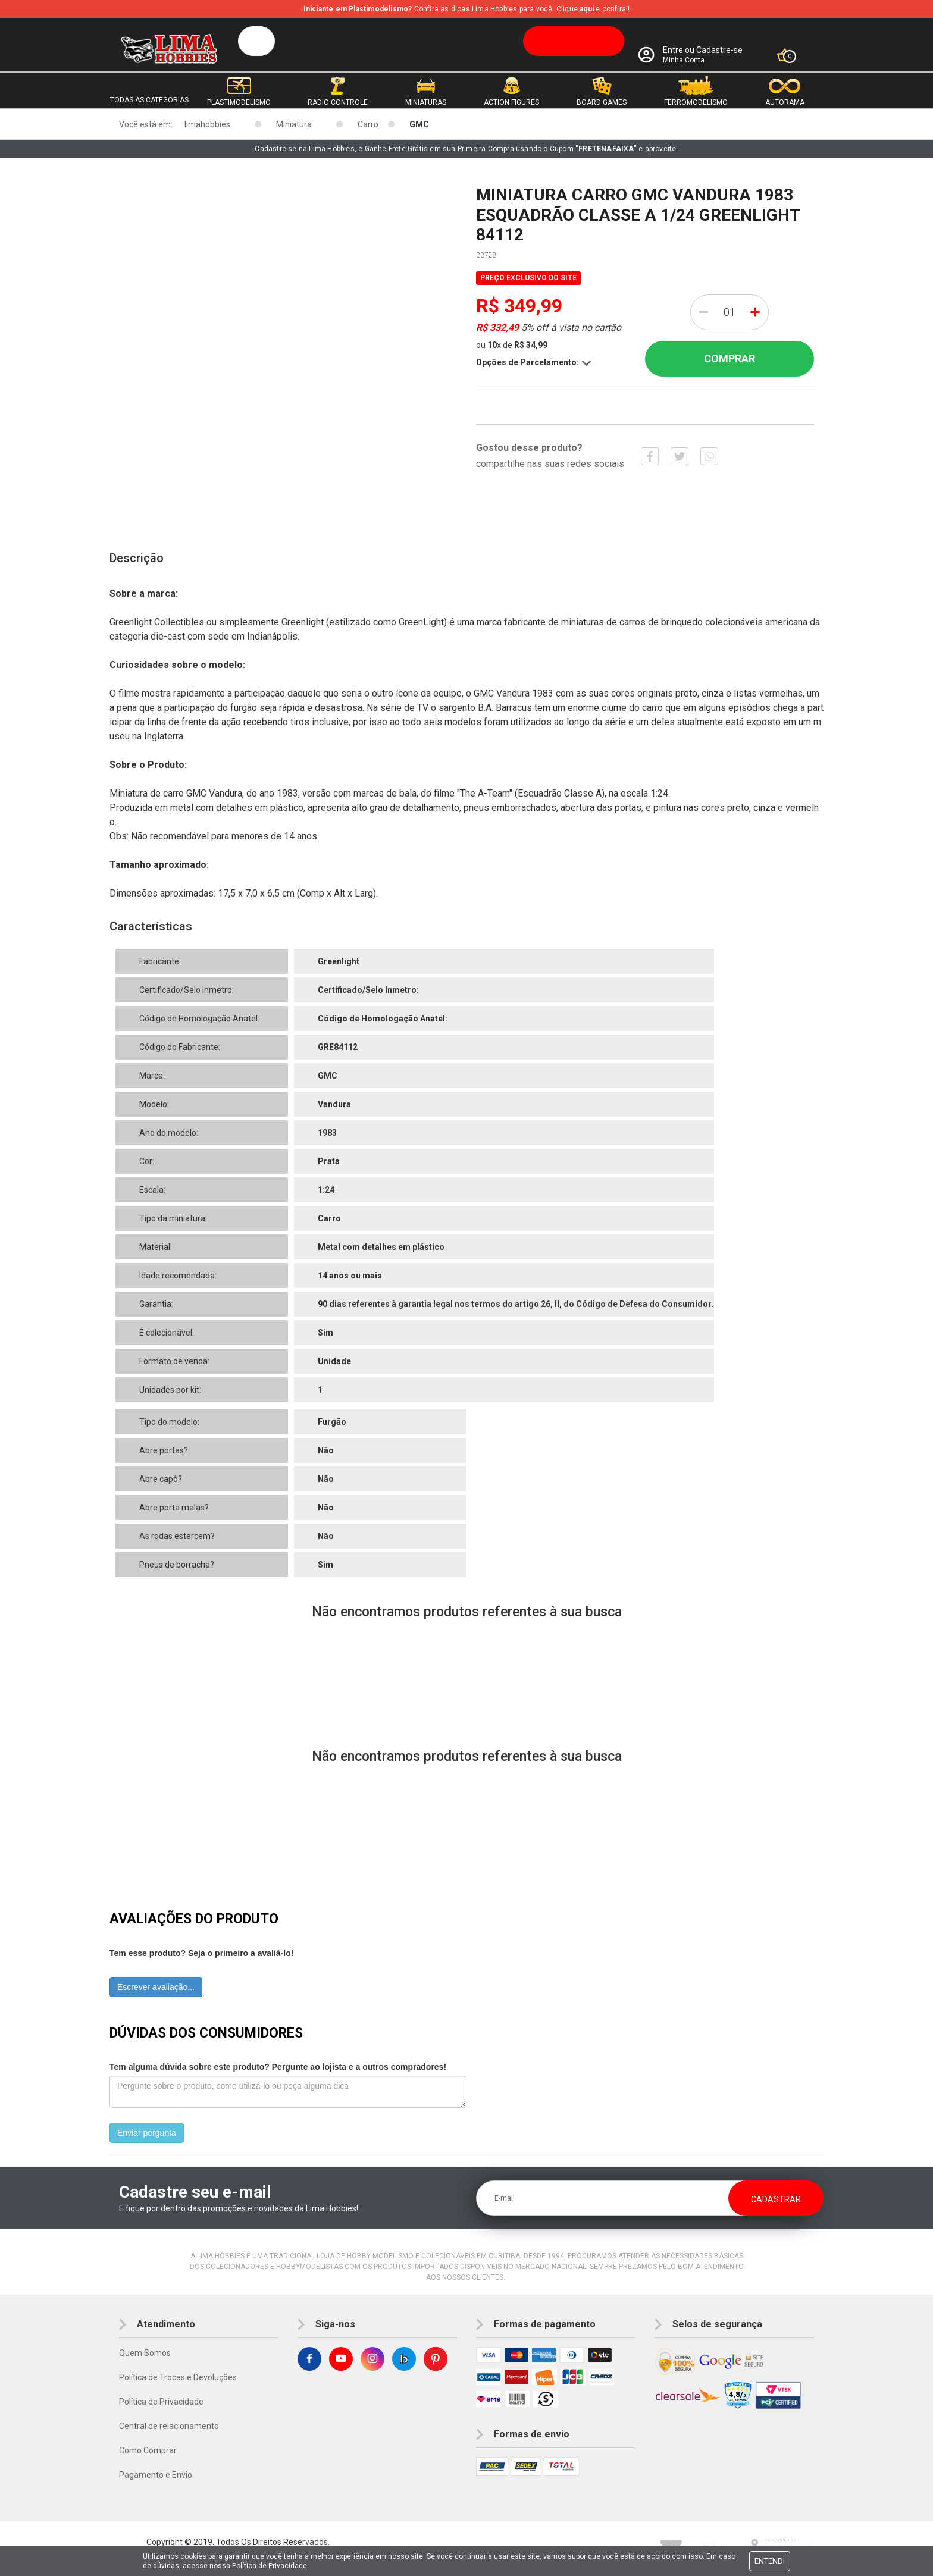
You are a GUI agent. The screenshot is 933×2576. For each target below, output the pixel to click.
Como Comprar (148, 2450)
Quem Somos (145, 2353)
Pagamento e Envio (155, 2475)
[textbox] (431, 41)
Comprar (729, 358)
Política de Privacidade (161, 2401)
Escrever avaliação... (156, 1987)
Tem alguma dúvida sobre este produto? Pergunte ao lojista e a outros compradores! (277, 2067)
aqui (587, 9)
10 (494, 345)
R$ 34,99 (530, 345)
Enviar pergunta (146, 2133)
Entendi (769, 2560)
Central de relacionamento (169, 2426)
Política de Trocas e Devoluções (178, 2377)
